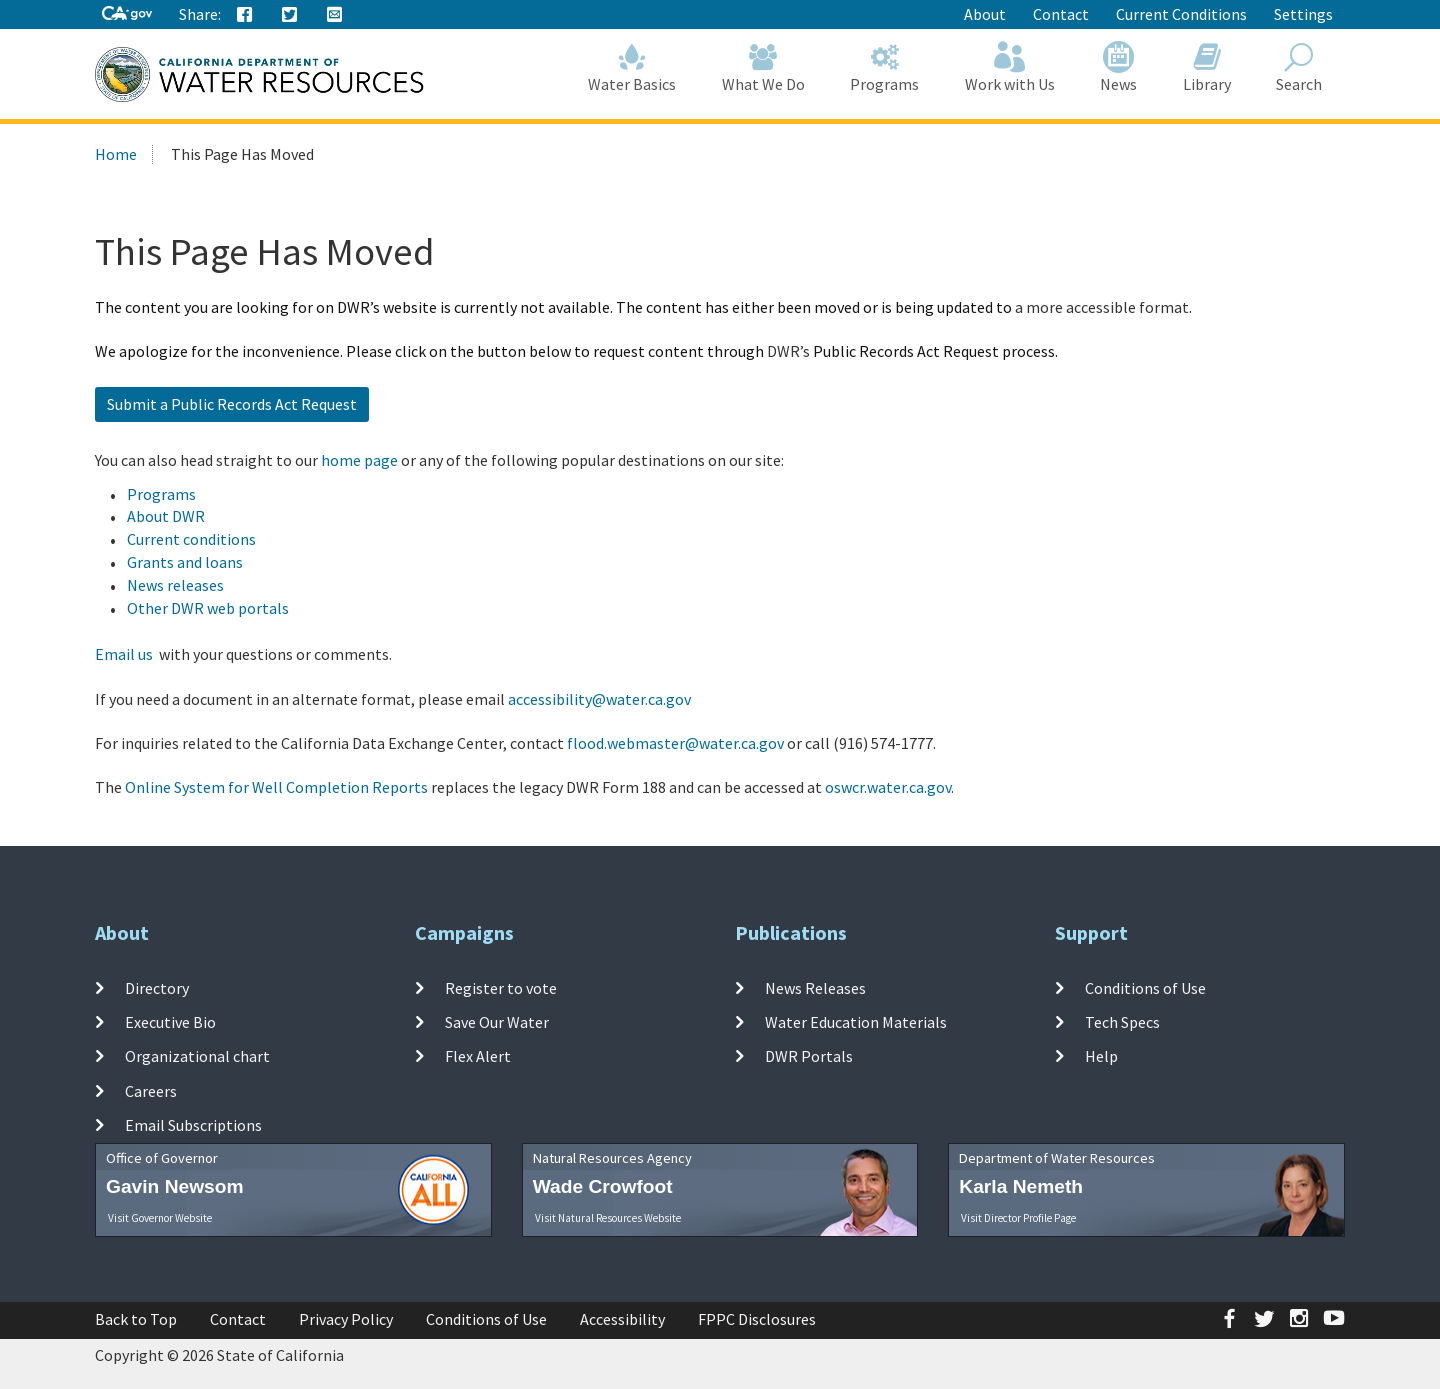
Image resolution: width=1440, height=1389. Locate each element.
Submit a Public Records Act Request (232, 404)
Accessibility (622, 1319)
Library (1207, 67)
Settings (1303, 14)
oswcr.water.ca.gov (888, 787)
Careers (151, 1090)
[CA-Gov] (127, 14)
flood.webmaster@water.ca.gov (675, 743)
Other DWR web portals (208, 608)
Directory (157, 988)
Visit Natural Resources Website (608, 1218)
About (985, 14)
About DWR (166, 516)
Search (1300, 67)
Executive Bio (170, 1022)
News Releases (815, 988)
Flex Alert (478, 1056)
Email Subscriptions (193, 1125)
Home (116, 154)
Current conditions (191, 539)
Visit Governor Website (160, 1218)
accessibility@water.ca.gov (599, 699)
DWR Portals (809, 1056)
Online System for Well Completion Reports (276, 787)
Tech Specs (1122, 1022)
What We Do (763, 67)
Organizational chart (197, 1056)
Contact (1061, 14)
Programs (885, 67)
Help (1101, 1056)
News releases (175, 585)
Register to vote (501, 988)
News (1119, 67)
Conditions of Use (1145, 988)
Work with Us (1010, 67)
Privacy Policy (346, 1319)
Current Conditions (1181, 14)
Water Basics (633, 67)
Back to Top (136, 1319)
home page (359, 460)
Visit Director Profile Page (1018, 1218)
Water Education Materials (856, 1022)
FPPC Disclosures (757, 1319)
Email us (124, 654)
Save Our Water (497, 1022)
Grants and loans (185, 562)
